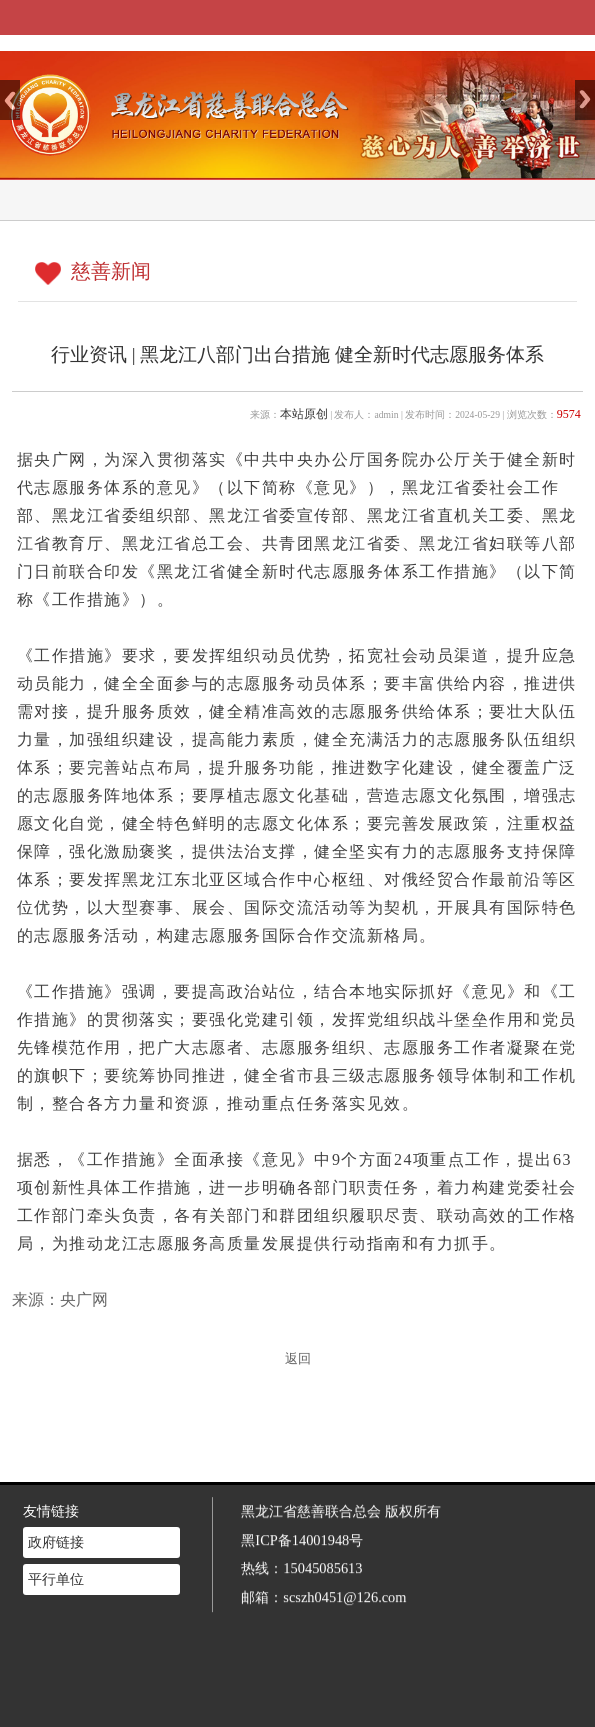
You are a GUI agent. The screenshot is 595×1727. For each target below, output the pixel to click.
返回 (298, 1359)
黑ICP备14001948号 (302, 1513)
